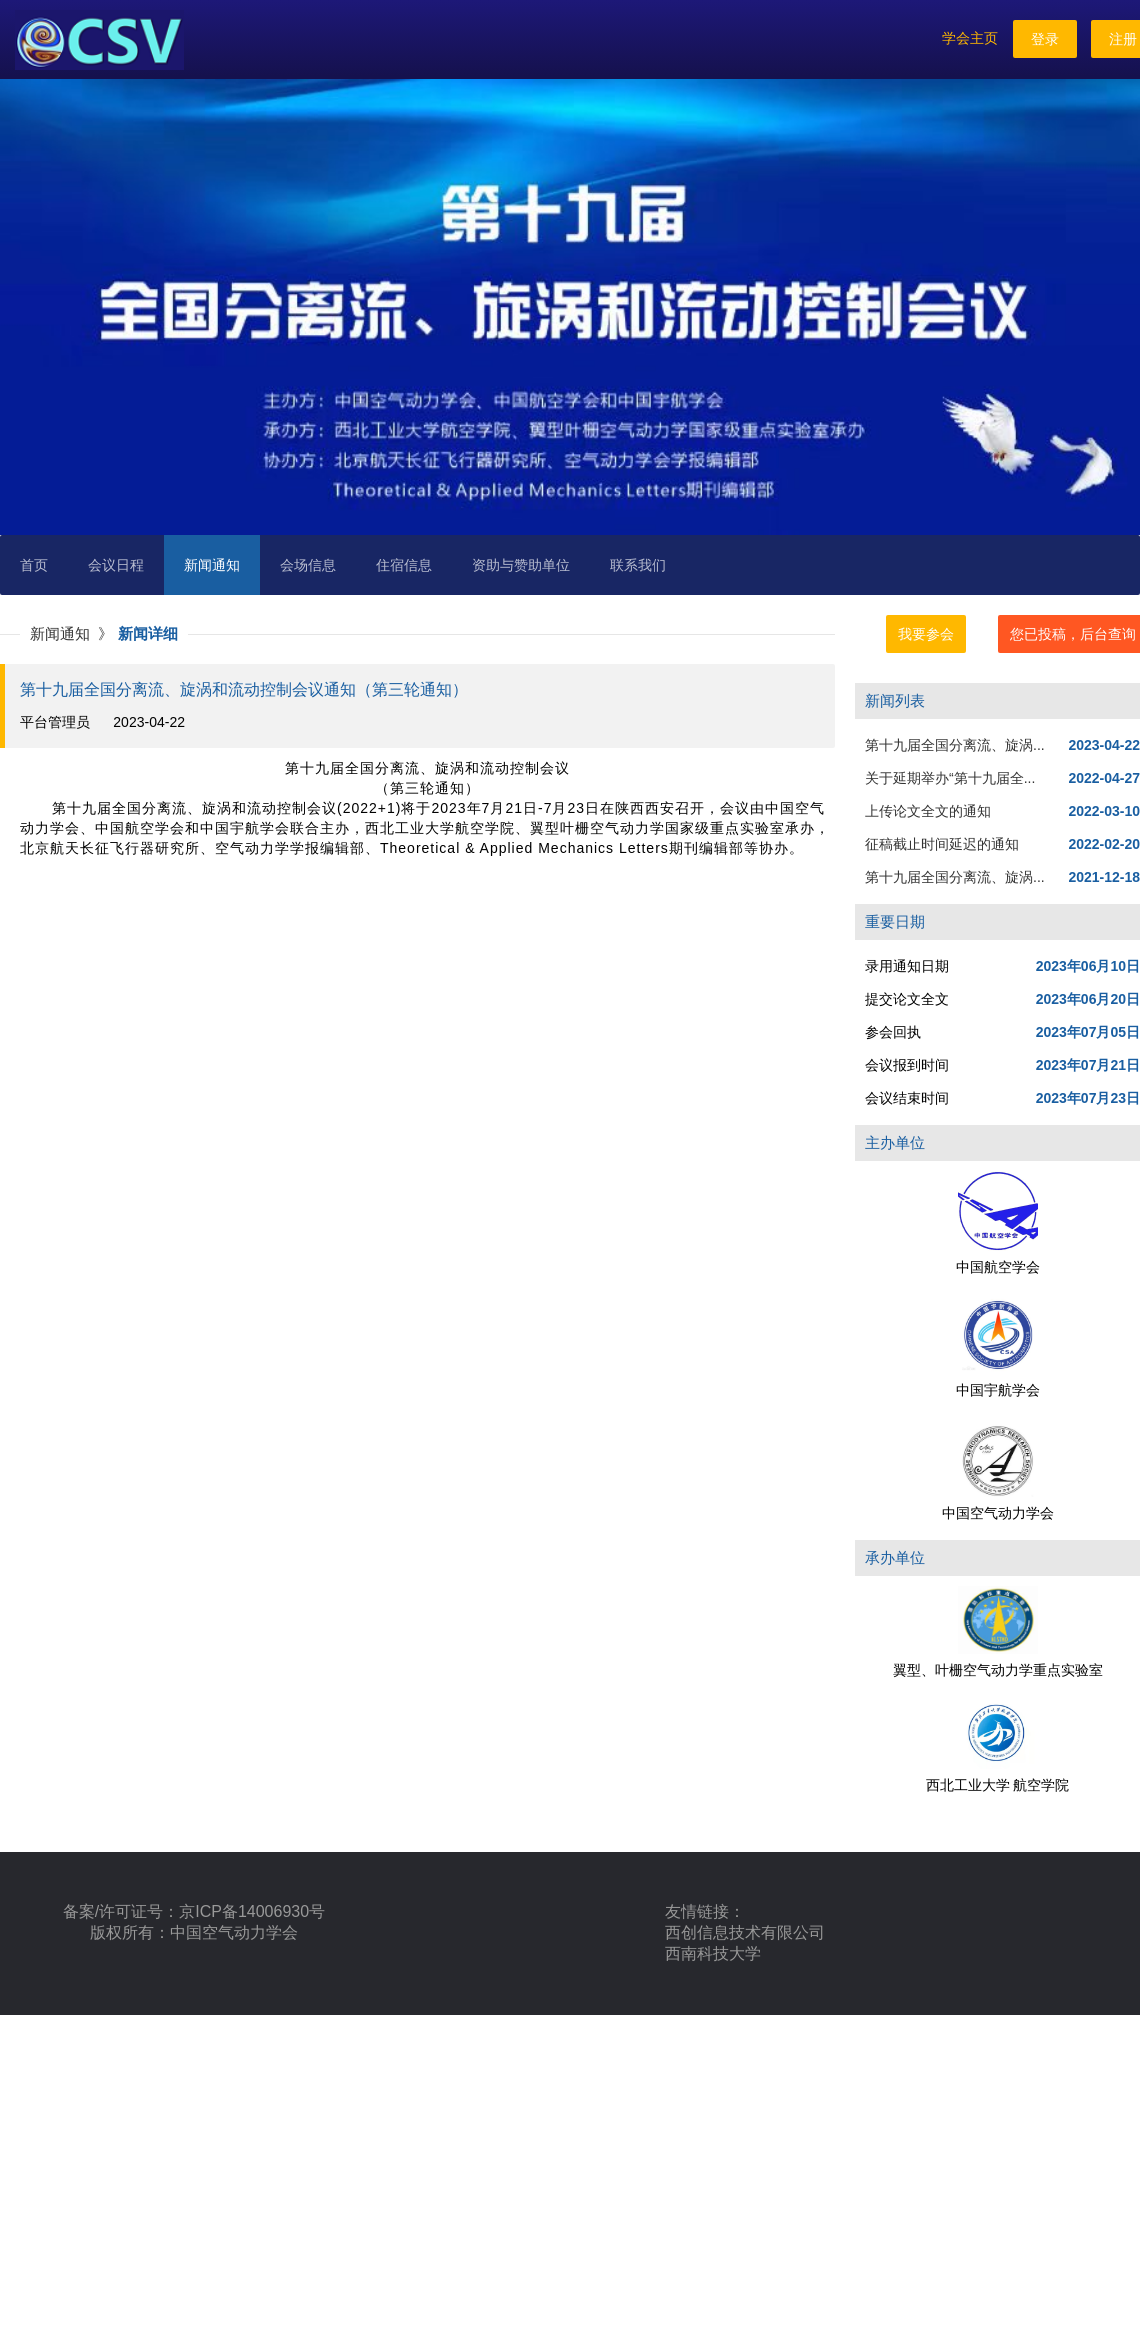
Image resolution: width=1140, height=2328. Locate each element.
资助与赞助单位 (521, 565)
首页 (34, 565)
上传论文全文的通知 (928, 811)
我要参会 (926, 634)
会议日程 (116, 565)
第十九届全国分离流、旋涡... (955, 745)
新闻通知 (212, 565)
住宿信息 (404, 565)
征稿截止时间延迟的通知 (942, 844)
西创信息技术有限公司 (745, 1932)
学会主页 (970, 38)
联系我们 (638, 565)
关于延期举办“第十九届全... (950, 778)
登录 (1045, 39)
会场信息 (308, 565)
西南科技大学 (713, 1953)
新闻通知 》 (74, 633)
